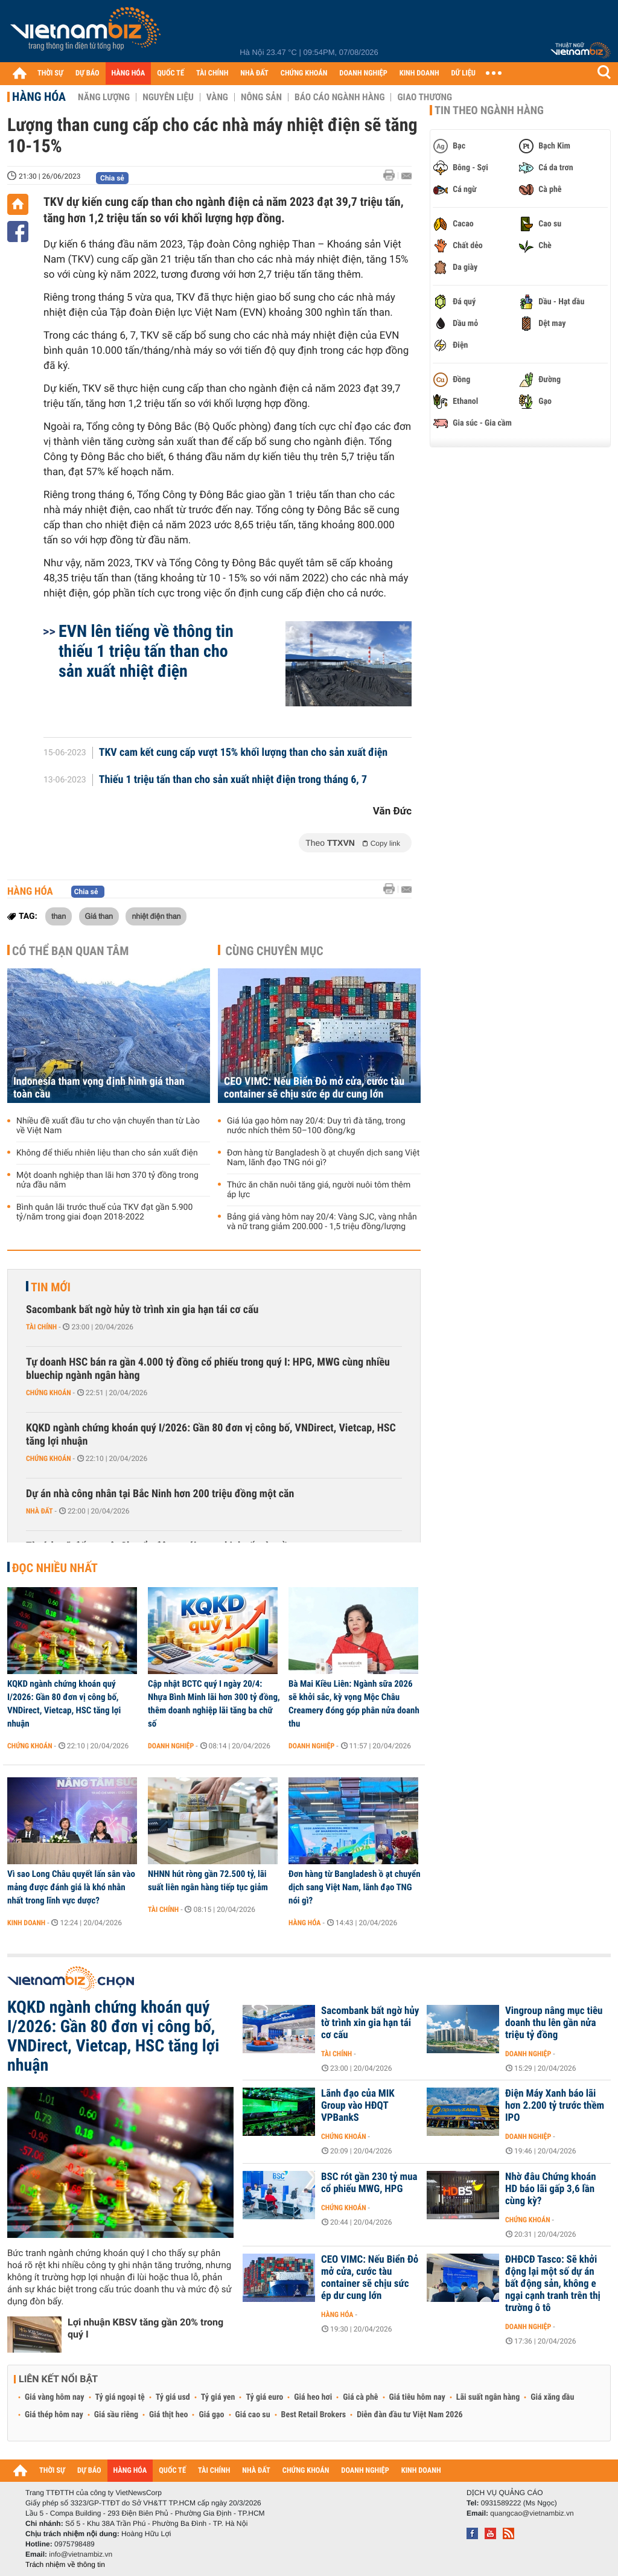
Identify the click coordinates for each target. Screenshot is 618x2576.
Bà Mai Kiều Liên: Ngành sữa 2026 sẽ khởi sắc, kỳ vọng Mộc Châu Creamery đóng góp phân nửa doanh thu (353, 1703)
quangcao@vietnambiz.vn (531, 2513)
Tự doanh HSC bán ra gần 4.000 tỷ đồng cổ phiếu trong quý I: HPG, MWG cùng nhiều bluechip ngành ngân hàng (208, 1369)
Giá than (99, 915)
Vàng (217, 97)
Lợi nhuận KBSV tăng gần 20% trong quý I (145, 2328)
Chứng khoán (48, 1393)
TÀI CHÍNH (212, 73)
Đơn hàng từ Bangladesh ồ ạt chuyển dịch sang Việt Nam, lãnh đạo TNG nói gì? (323, 1158)
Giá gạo (211, 2415)
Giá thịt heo (168, 2415)
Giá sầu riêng (116, 2415)
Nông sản (261, 97)
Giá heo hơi (313, 2397)
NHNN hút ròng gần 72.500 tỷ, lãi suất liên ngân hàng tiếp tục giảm (208, 1880)
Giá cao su (252, 2415)
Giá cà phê (360, 2397)
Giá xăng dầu (552, 2397)
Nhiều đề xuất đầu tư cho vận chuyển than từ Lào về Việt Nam (108, 1126)
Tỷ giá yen (218, 2397)
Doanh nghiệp (171, 1746)
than (58, 915)
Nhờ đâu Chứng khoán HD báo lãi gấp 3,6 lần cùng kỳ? (550, 2189)
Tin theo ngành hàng (489, 110)
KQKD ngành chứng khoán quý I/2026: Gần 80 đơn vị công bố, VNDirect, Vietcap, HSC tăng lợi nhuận (211, 1435)
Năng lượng (104, 97)
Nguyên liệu (168, 97)
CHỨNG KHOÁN (304, 73)
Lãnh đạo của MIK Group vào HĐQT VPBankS (358, 2106)
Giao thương (424, 97)
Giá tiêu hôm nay (417, 2397)
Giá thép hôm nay (54, 2415)
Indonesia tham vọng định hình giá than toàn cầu (99, 1088)
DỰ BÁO (87, 73)
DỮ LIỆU (463, 73)
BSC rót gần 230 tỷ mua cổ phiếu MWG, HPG (369, 2183)
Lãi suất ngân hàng (488, 2397)
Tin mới (51, 1287)
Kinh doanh (26, 1923)
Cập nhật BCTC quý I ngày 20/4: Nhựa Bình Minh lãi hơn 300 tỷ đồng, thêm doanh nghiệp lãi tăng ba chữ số (214, 1703)
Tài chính (41, 1327)
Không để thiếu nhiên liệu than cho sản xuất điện (107, 1153)
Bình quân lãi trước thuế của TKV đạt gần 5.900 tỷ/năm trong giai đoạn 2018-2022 (104, 1212)
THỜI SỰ (50, 73)
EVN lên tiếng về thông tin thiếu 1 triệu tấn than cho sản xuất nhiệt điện (146, 651)
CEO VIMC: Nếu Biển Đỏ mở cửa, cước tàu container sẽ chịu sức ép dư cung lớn (314, 1088)
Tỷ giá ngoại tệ (120, 2397)
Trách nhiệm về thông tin (65, 2564)
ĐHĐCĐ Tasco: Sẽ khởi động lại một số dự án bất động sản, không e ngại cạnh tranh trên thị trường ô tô (552, 2284)
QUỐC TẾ (170, 73)
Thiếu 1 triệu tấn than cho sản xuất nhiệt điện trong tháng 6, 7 (233, 780)
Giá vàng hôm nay (54, 2397)
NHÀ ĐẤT (254, 73)
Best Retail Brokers (313, 2415)
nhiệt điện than (156, 915)
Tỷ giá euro (264, 2397)
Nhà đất (39, 1511)
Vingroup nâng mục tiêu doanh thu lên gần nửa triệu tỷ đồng (553, 2023)
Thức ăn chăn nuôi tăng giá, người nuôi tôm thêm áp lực (318, 1190)
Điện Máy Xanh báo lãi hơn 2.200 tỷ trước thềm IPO (554, 2106)
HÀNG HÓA (128, 73)
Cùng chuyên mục (274, 951)
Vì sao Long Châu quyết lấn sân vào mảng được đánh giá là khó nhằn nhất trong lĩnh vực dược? (71, 1887)
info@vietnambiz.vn (80, 2554)
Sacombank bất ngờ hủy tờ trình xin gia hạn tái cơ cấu (142, 1309)
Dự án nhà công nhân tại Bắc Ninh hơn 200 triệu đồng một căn (160, 1494)
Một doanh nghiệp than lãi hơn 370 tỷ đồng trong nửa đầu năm (107, 1180)
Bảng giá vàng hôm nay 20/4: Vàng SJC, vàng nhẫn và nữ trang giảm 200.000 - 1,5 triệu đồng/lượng (322, 1222)
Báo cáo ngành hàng (339, 97)
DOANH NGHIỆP (363, 73)
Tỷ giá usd (173, 2397)
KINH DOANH (419, 73)
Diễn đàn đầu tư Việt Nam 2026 (409, 2415)
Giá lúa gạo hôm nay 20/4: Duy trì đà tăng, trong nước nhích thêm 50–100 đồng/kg (316, 1126)
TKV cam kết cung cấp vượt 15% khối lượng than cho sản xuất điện (243, 753)
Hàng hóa (39, 96)
